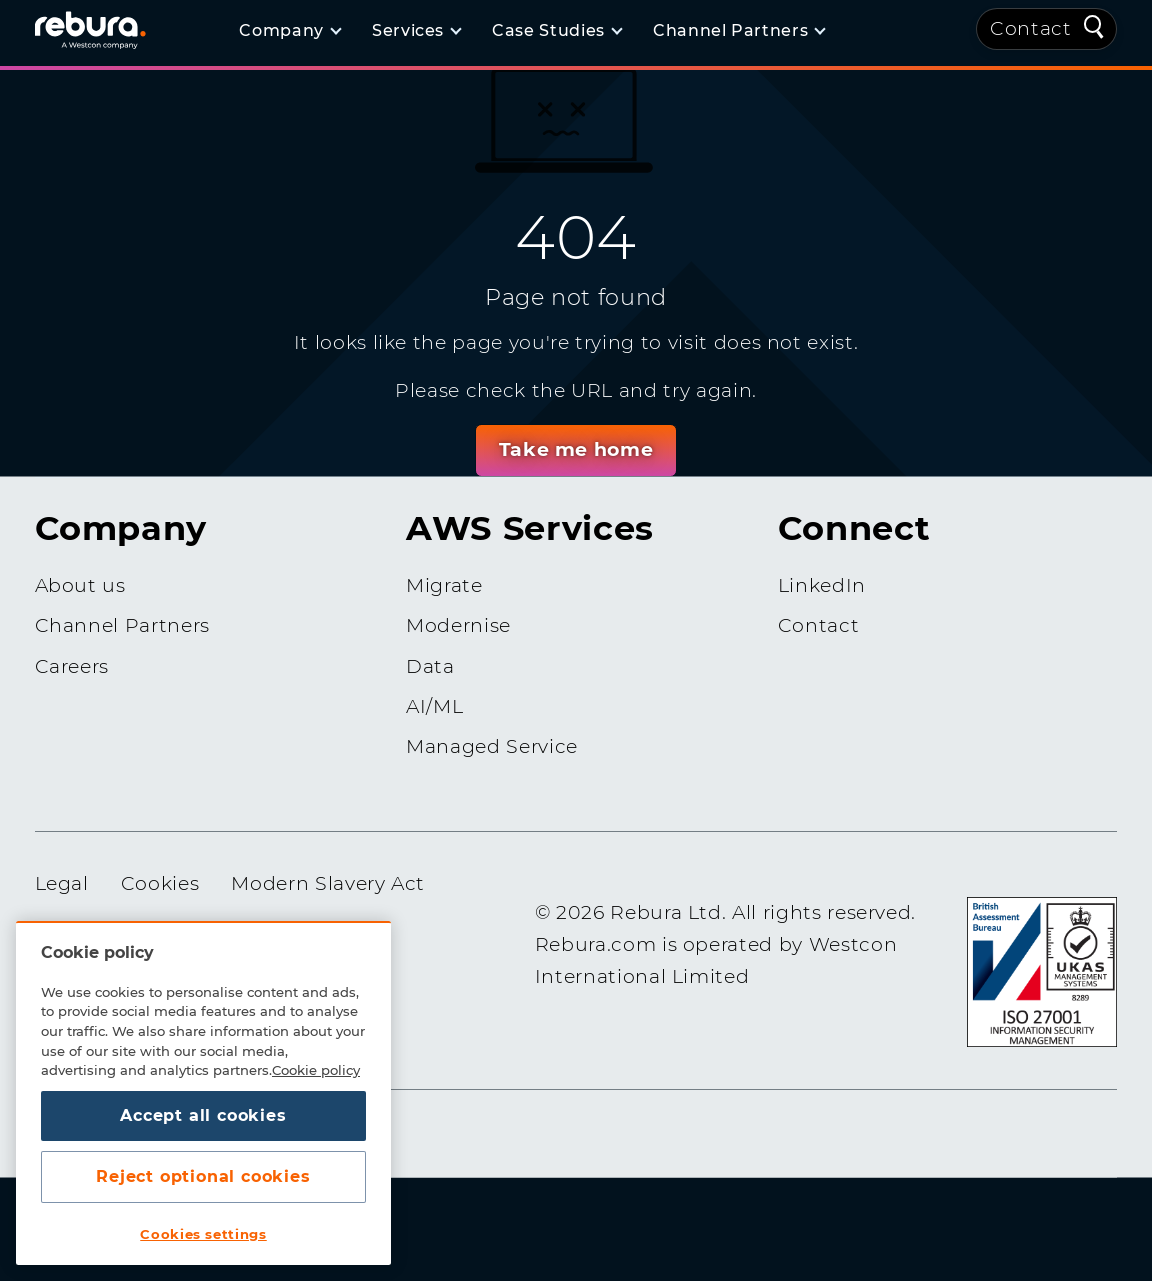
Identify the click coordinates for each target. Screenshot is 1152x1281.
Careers (72, 665)
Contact (1031, 28)
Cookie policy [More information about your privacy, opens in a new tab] (316, 1070)
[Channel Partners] (738, 31)
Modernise (458, 625)
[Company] (289, 31)
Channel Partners (122, 625)
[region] (203, 1093)
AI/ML (434, 706)
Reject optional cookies (203, 1176)
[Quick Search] (1094, 25)
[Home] (115, 29)
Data (430, 665)
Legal (62, 883)
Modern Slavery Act (328, 883)
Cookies (160, 883)
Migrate (444, 585)
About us (80, 585)
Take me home (576, 448)
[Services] (416, 31)
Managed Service (492, 746)
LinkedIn (822, 585)
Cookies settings (203, 1234)
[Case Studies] (556, 31)
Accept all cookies (203, 1115)
